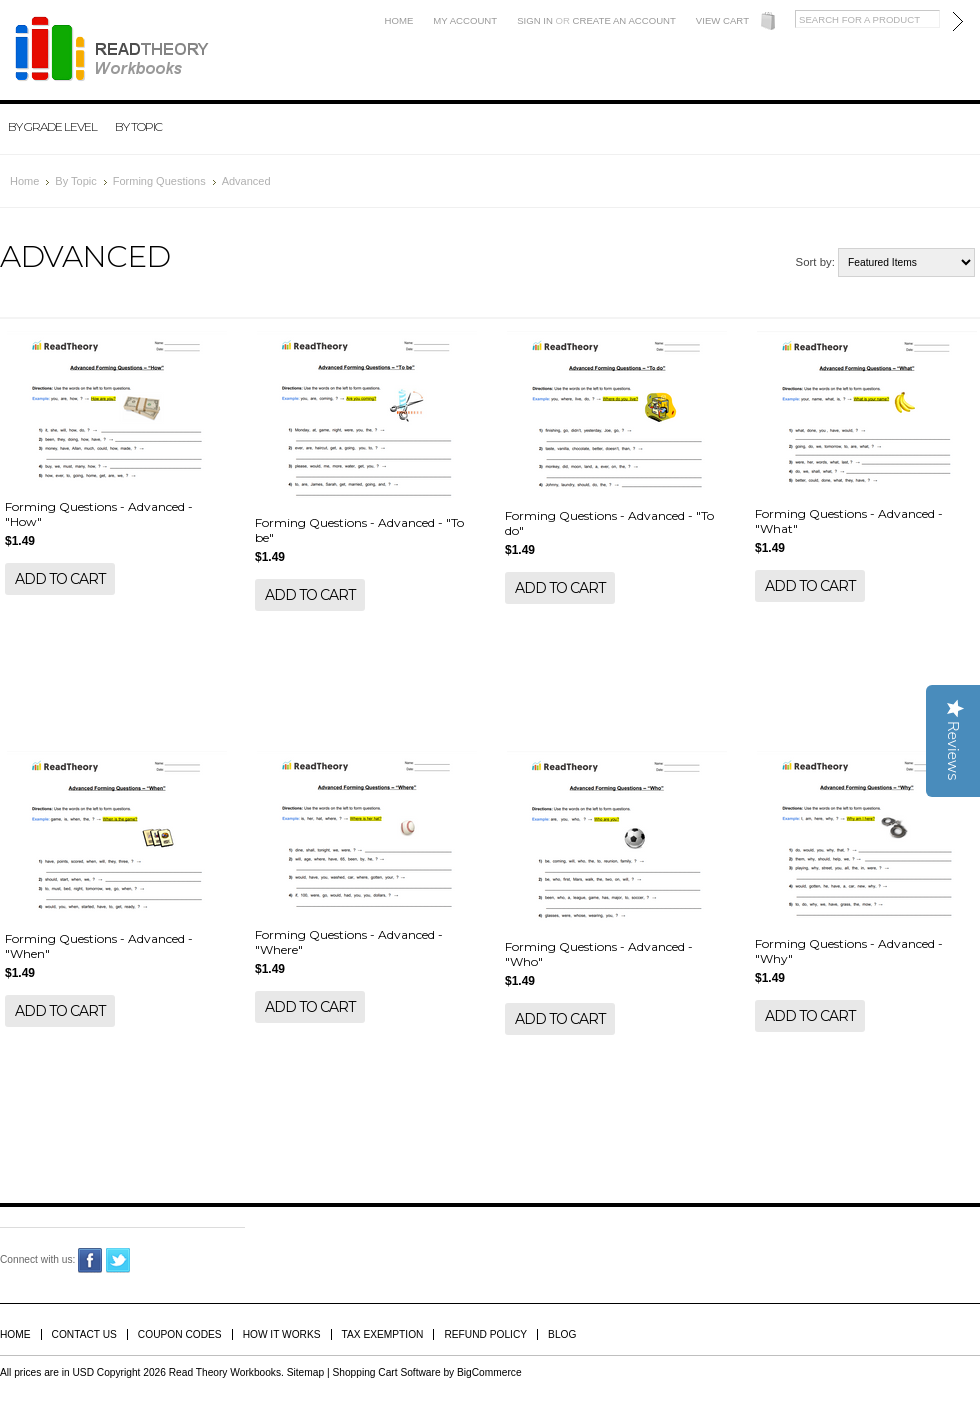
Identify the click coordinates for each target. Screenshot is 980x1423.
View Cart (722, 20)
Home (399, 20)
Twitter (118, 1260)
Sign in (535, 20)
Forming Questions (159, 181)
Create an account (624, 20)
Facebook (90, 1260)
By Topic (138, 126)
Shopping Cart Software (386, 1372)
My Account (465, 20)
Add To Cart (60, 579)
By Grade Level (52, 126)
